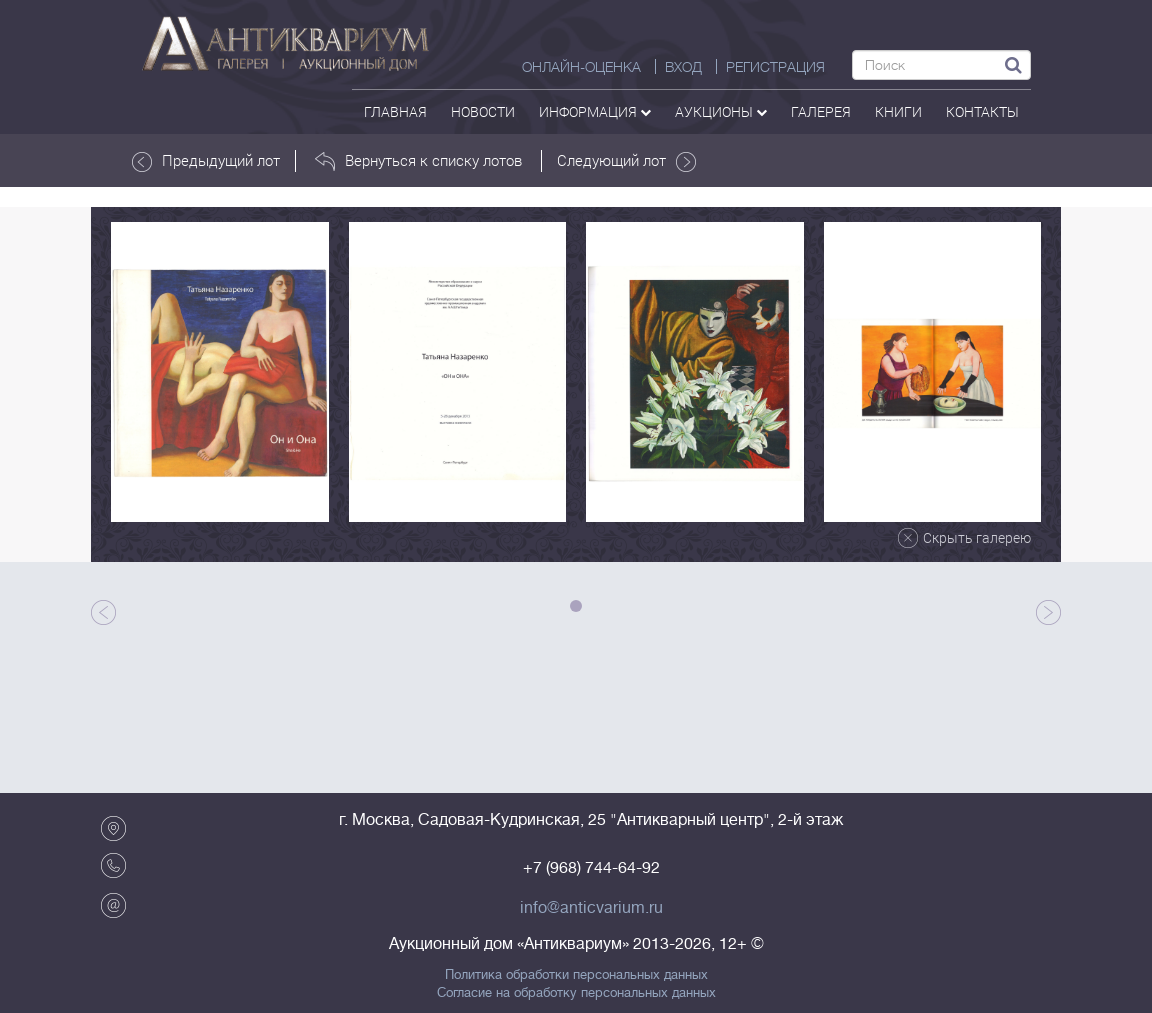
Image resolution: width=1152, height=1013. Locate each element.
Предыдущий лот (206, 161)
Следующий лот (626, 161)
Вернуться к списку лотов (418, 161)
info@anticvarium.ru (591, 908)
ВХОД (683, 67)
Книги (898, 111)
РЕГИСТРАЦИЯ (775, 67)
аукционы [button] (721, 111)
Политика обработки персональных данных (576, 975)
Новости (483, 111)
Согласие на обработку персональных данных (576, 993)
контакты (982, 111)
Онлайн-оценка (581, 67)
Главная (395, 111)
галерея (821, 111)
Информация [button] (595, 111)
